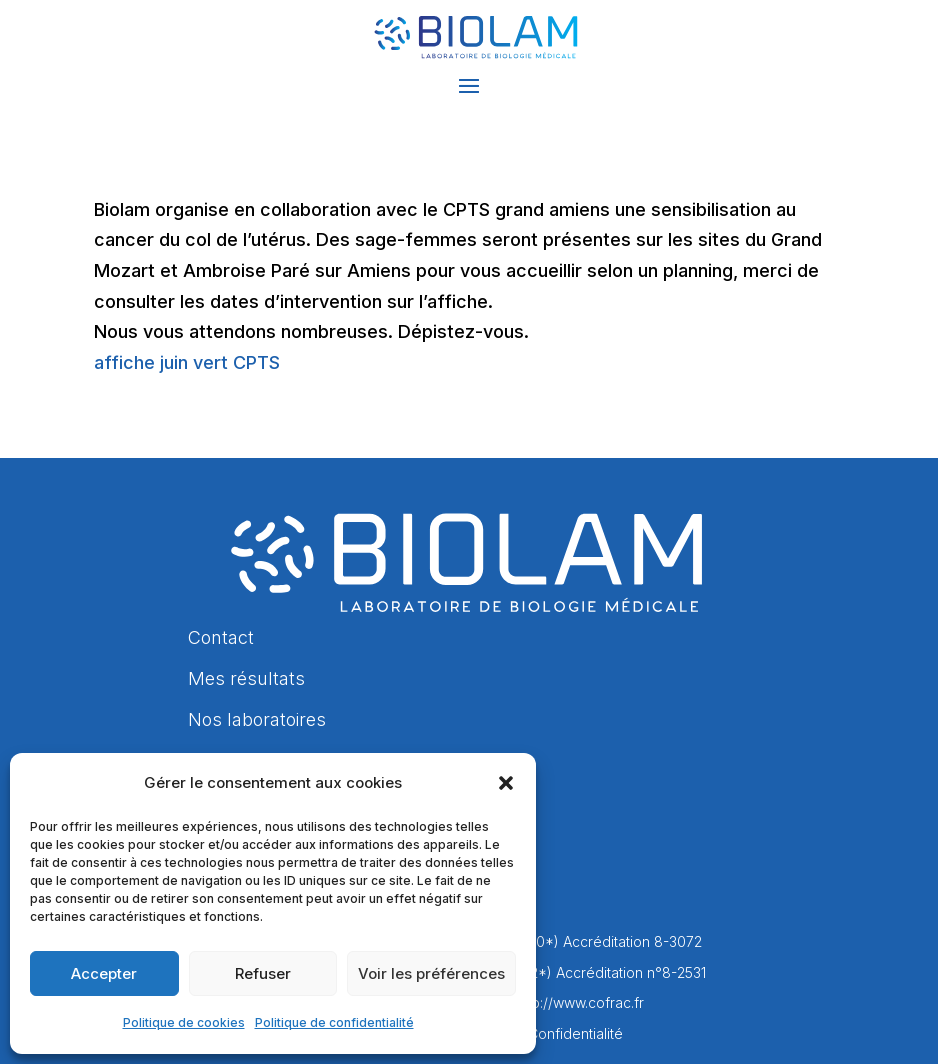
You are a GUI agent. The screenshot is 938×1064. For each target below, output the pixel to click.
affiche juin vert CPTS (187, 362)
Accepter (104, 973)
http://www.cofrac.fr (579, 1002)
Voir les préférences (431, 973)
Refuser (263, 973)
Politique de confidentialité (334, 1022)
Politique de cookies (184, 1022)
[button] (506, 783)
